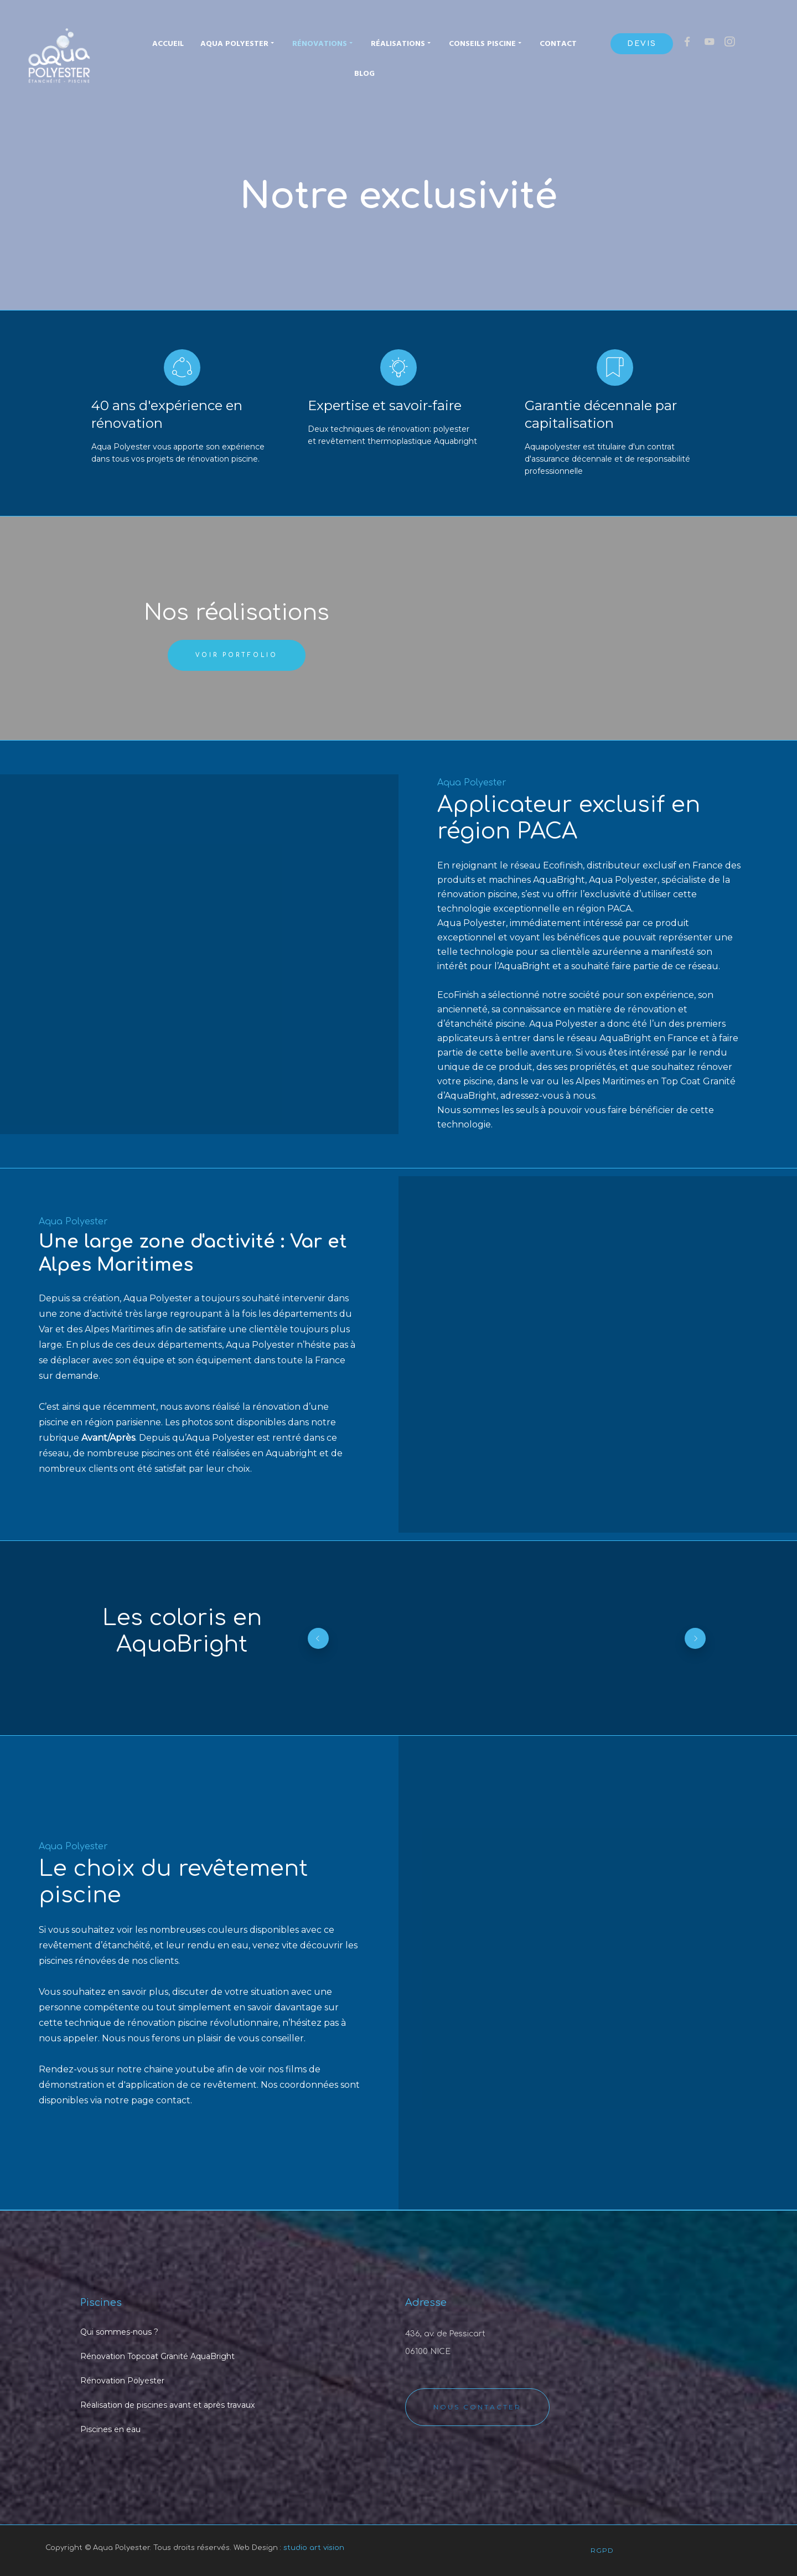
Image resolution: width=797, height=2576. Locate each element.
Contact (558, 44)
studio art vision (313, 2548)
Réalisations (401, 43)
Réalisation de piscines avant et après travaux (167, 2405)
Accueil (168, 44)
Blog (364, 74)
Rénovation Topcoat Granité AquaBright (157, 2356)
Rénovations (323, 43)
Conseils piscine (486, 43)
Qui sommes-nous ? (119, 2332)
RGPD (602, 2550)
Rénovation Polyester (122, 2381)
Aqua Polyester (238, 43)
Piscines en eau (110, 2429)
